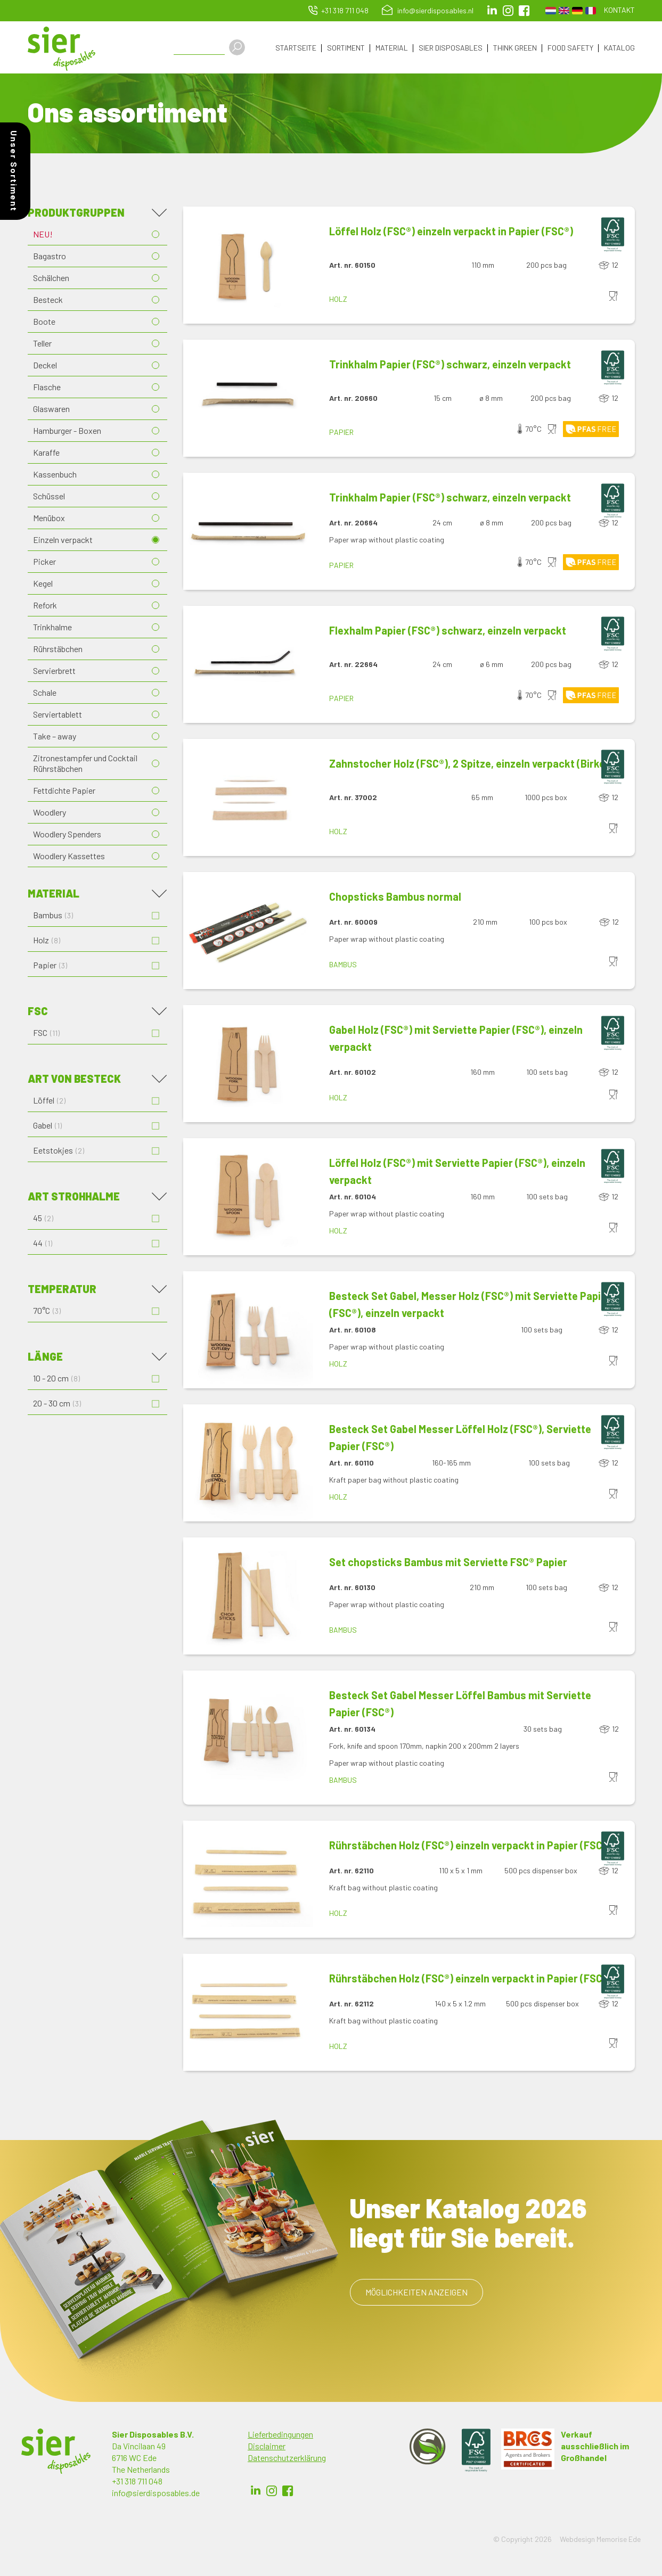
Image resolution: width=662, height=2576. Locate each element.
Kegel (43, 584)
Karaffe (46, 453)
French (590, 10)
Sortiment (346, 48)
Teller (42, 344)
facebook (524, 11)
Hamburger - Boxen (67, 431)
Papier (341, 433)
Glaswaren (51, 410)
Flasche (47, 388)
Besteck (48, 300)
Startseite (295, 48)
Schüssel (49, 497)
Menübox (49, 519)
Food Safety (570, 48)
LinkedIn (492, 11)
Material (391, 48)
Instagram (508, 11)
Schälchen (51, 279)
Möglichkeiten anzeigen (416, 2293)
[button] (248, 266)
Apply (240, 47)
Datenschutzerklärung (287, 2459)
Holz (338, 299)
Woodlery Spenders (67, 835)
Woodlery (49, 813)
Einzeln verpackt (63, 541)
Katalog (619, 48)
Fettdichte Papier (64, 791)
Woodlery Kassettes (69, 857)
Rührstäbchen (58, 650)
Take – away (54, 737)
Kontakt (619, 9)
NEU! (43, 235)
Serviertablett (57, 715)
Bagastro (49, 257)
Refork (45, 606)
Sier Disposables (451, 48)
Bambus (343, 965)
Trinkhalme (52, 628)
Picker (44, 562)
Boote (44, 322)
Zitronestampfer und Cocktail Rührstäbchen (85, 764)
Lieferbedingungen (280, 2435)
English (564, 10)
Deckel (45, 366)
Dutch (550, 10)
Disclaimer (266, 2447)
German (577, 10)
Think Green (515, 48)
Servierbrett (54, 671)
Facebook (288, 2492)
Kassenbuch (55, 475)
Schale (44, 693)
